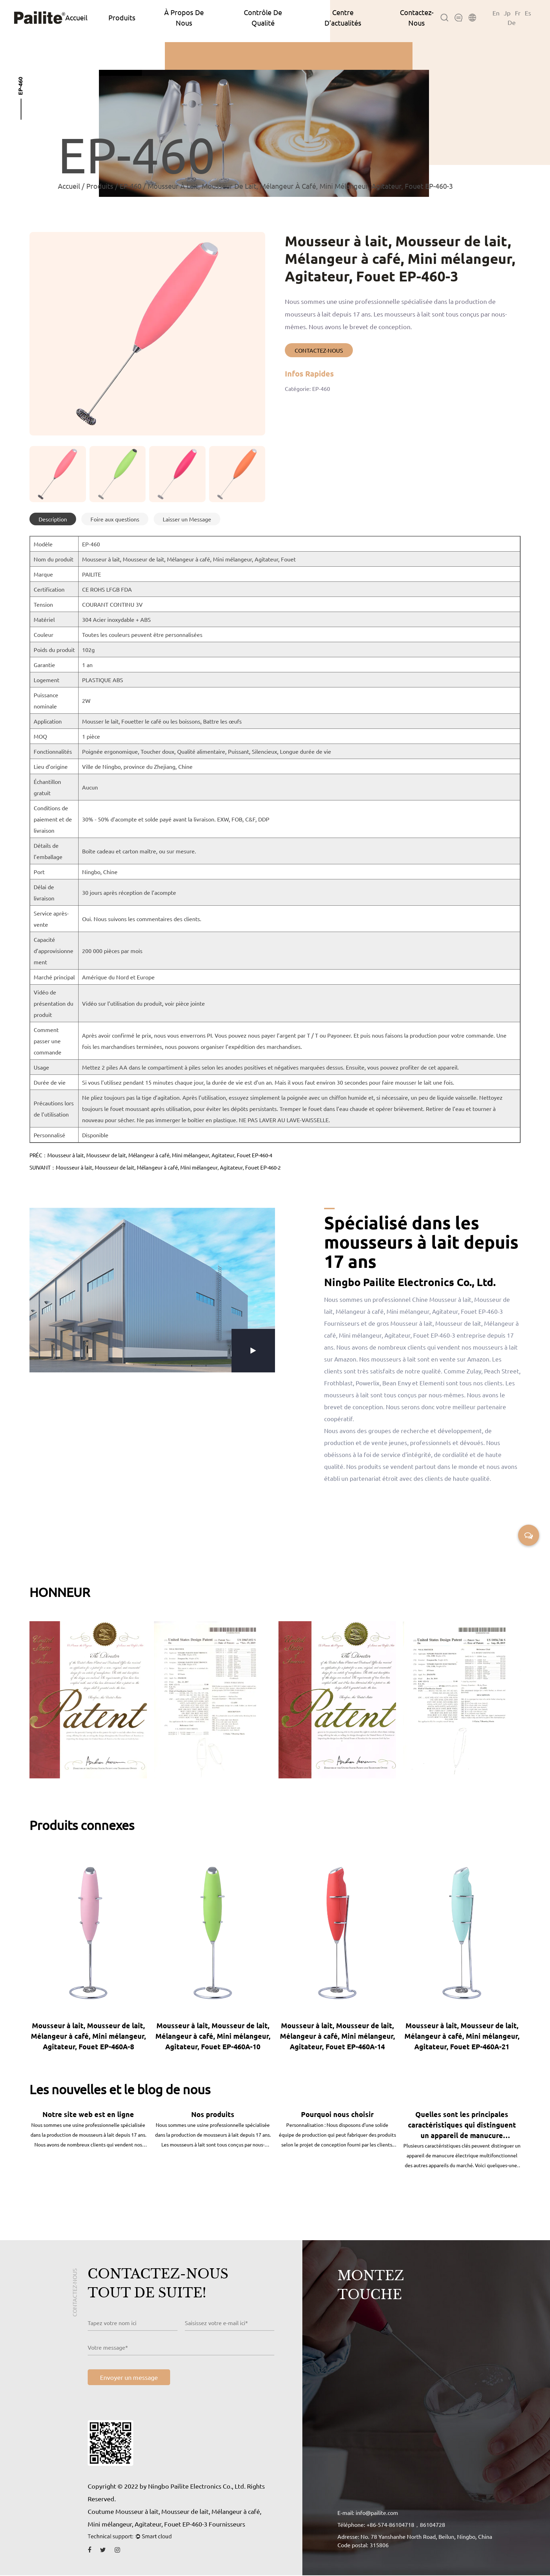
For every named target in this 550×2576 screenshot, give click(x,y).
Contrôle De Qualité (263, 17)
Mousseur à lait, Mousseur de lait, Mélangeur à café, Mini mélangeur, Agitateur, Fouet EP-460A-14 (337, 2036)
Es (528, 12)
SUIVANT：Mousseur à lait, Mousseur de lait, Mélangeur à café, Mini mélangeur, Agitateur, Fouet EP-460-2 (155, 1167)
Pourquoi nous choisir (337, 2114)
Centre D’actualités (342, 17)
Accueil (76, 17)
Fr (518, 12)
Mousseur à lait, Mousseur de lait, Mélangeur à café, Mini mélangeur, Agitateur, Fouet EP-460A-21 (461, 2036)
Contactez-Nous (417, 17)
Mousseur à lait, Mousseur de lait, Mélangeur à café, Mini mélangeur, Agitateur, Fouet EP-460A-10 (212, 2036)
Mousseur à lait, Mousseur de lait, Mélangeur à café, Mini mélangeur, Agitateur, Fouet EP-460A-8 (88, 2036)
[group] (57, 474)
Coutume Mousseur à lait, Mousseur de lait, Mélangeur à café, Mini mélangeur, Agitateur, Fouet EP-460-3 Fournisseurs (174, 2518)
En (495, 12)
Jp (507, 12)
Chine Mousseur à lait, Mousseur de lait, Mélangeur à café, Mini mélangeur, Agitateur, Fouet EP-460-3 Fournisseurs (417, 1311)
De (512, 22)
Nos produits (212, 2114)
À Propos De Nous (184, 17)
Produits (121, 17)
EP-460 (130, 186)
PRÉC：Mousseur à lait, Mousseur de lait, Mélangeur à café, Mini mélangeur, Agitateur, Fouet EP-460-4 (150, 1155)
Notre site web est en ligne (88, 2114)
